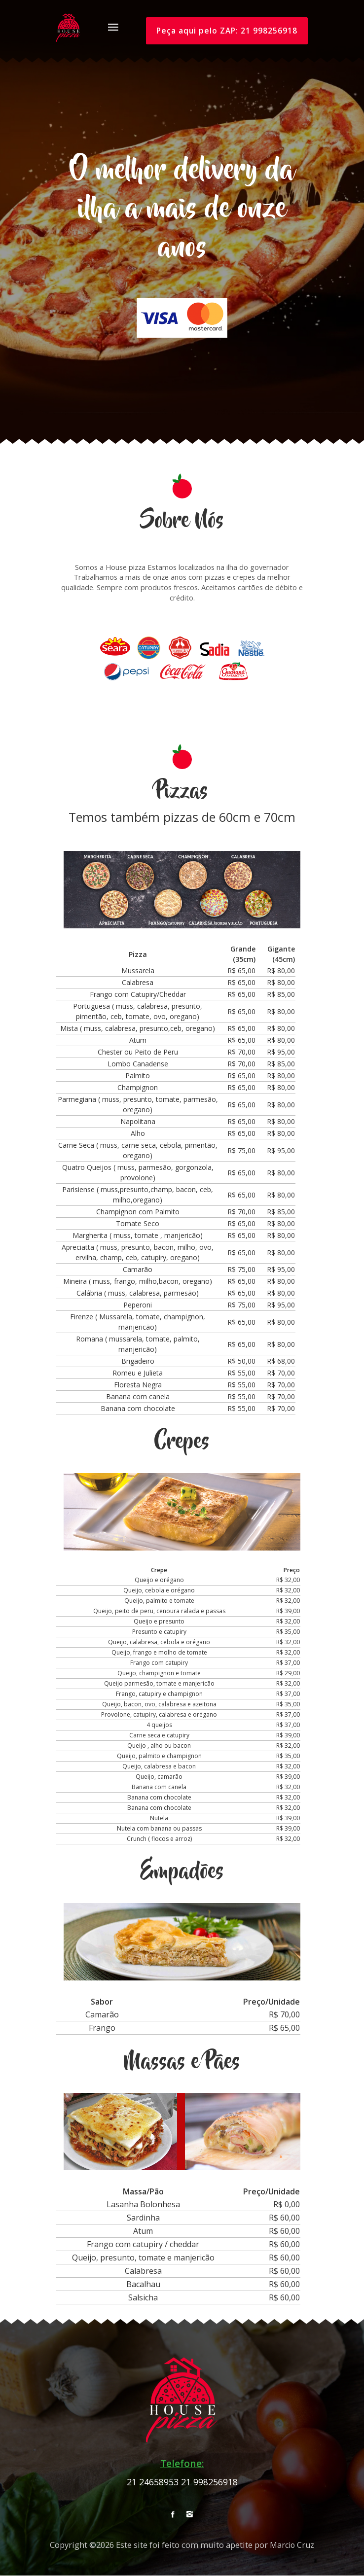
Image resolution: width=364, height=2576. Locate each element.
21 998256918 (209, 2482)
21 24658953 (153, 2482)
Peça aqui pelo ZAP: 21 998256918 (225, 30)
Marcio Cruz (292, 2545)
